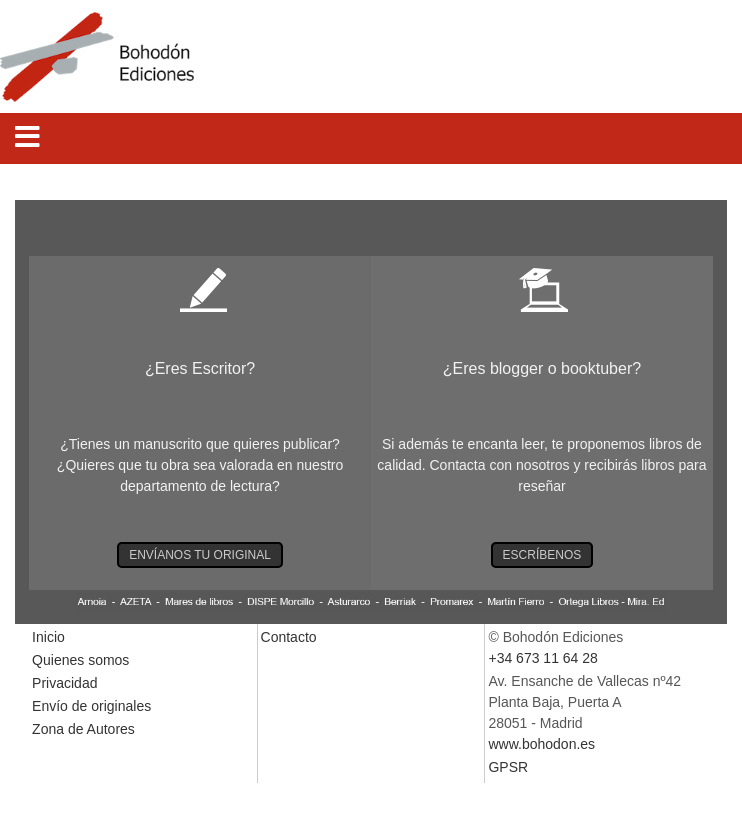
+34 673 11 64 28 (542, 658)
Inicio (48, 637)
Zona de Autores (83, 729)
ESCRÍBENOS (542, 555)
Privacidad (64, 683)
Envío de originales (91, 706)
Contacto (289, 637)
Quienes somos (80, 660)
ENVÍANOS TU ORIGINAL (200, 555)
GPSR (508, 767)
